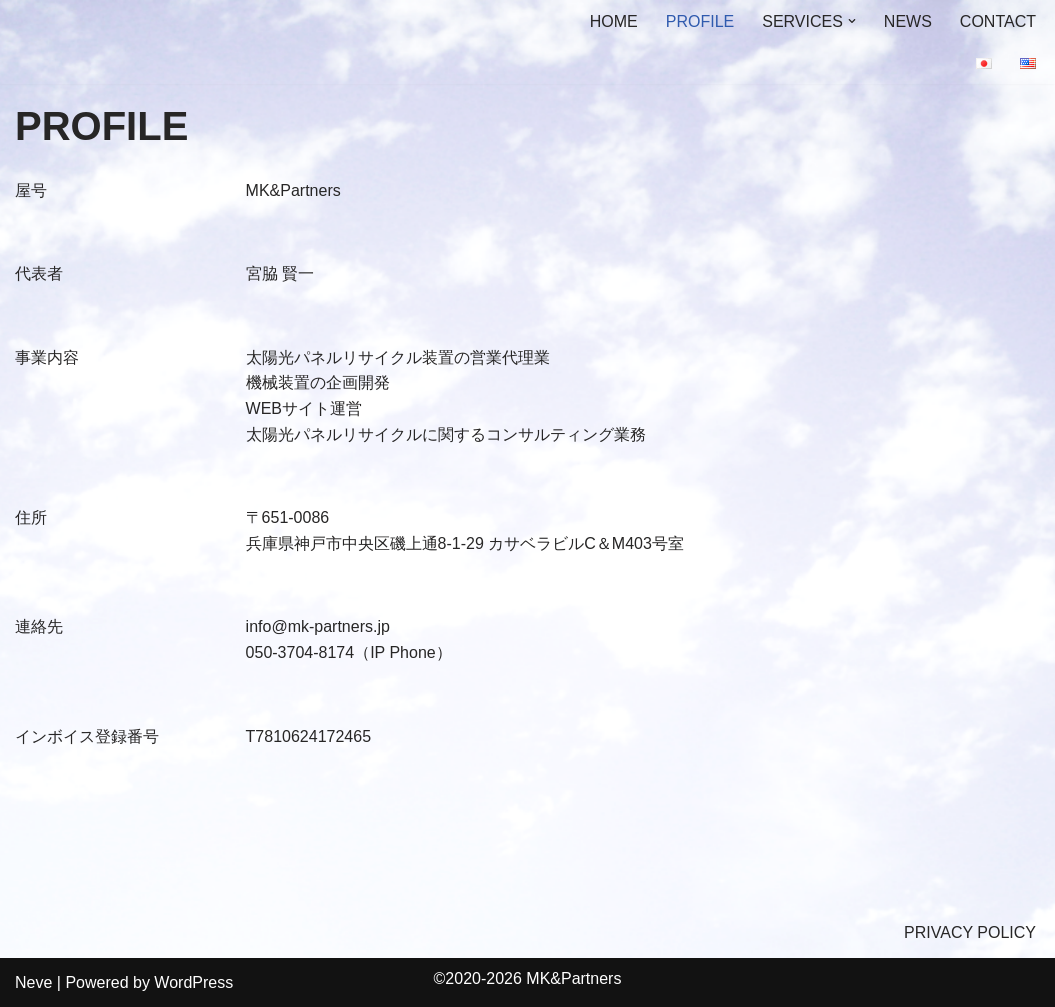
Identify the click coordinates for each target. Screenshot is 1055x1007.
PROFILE (700, 21)
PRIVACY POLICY (970, 932)
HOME (614, 21)
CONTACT (998, 21)
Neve (33, 982)
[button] (852, 21)
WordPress (193, 982)
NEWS (908, 21)
